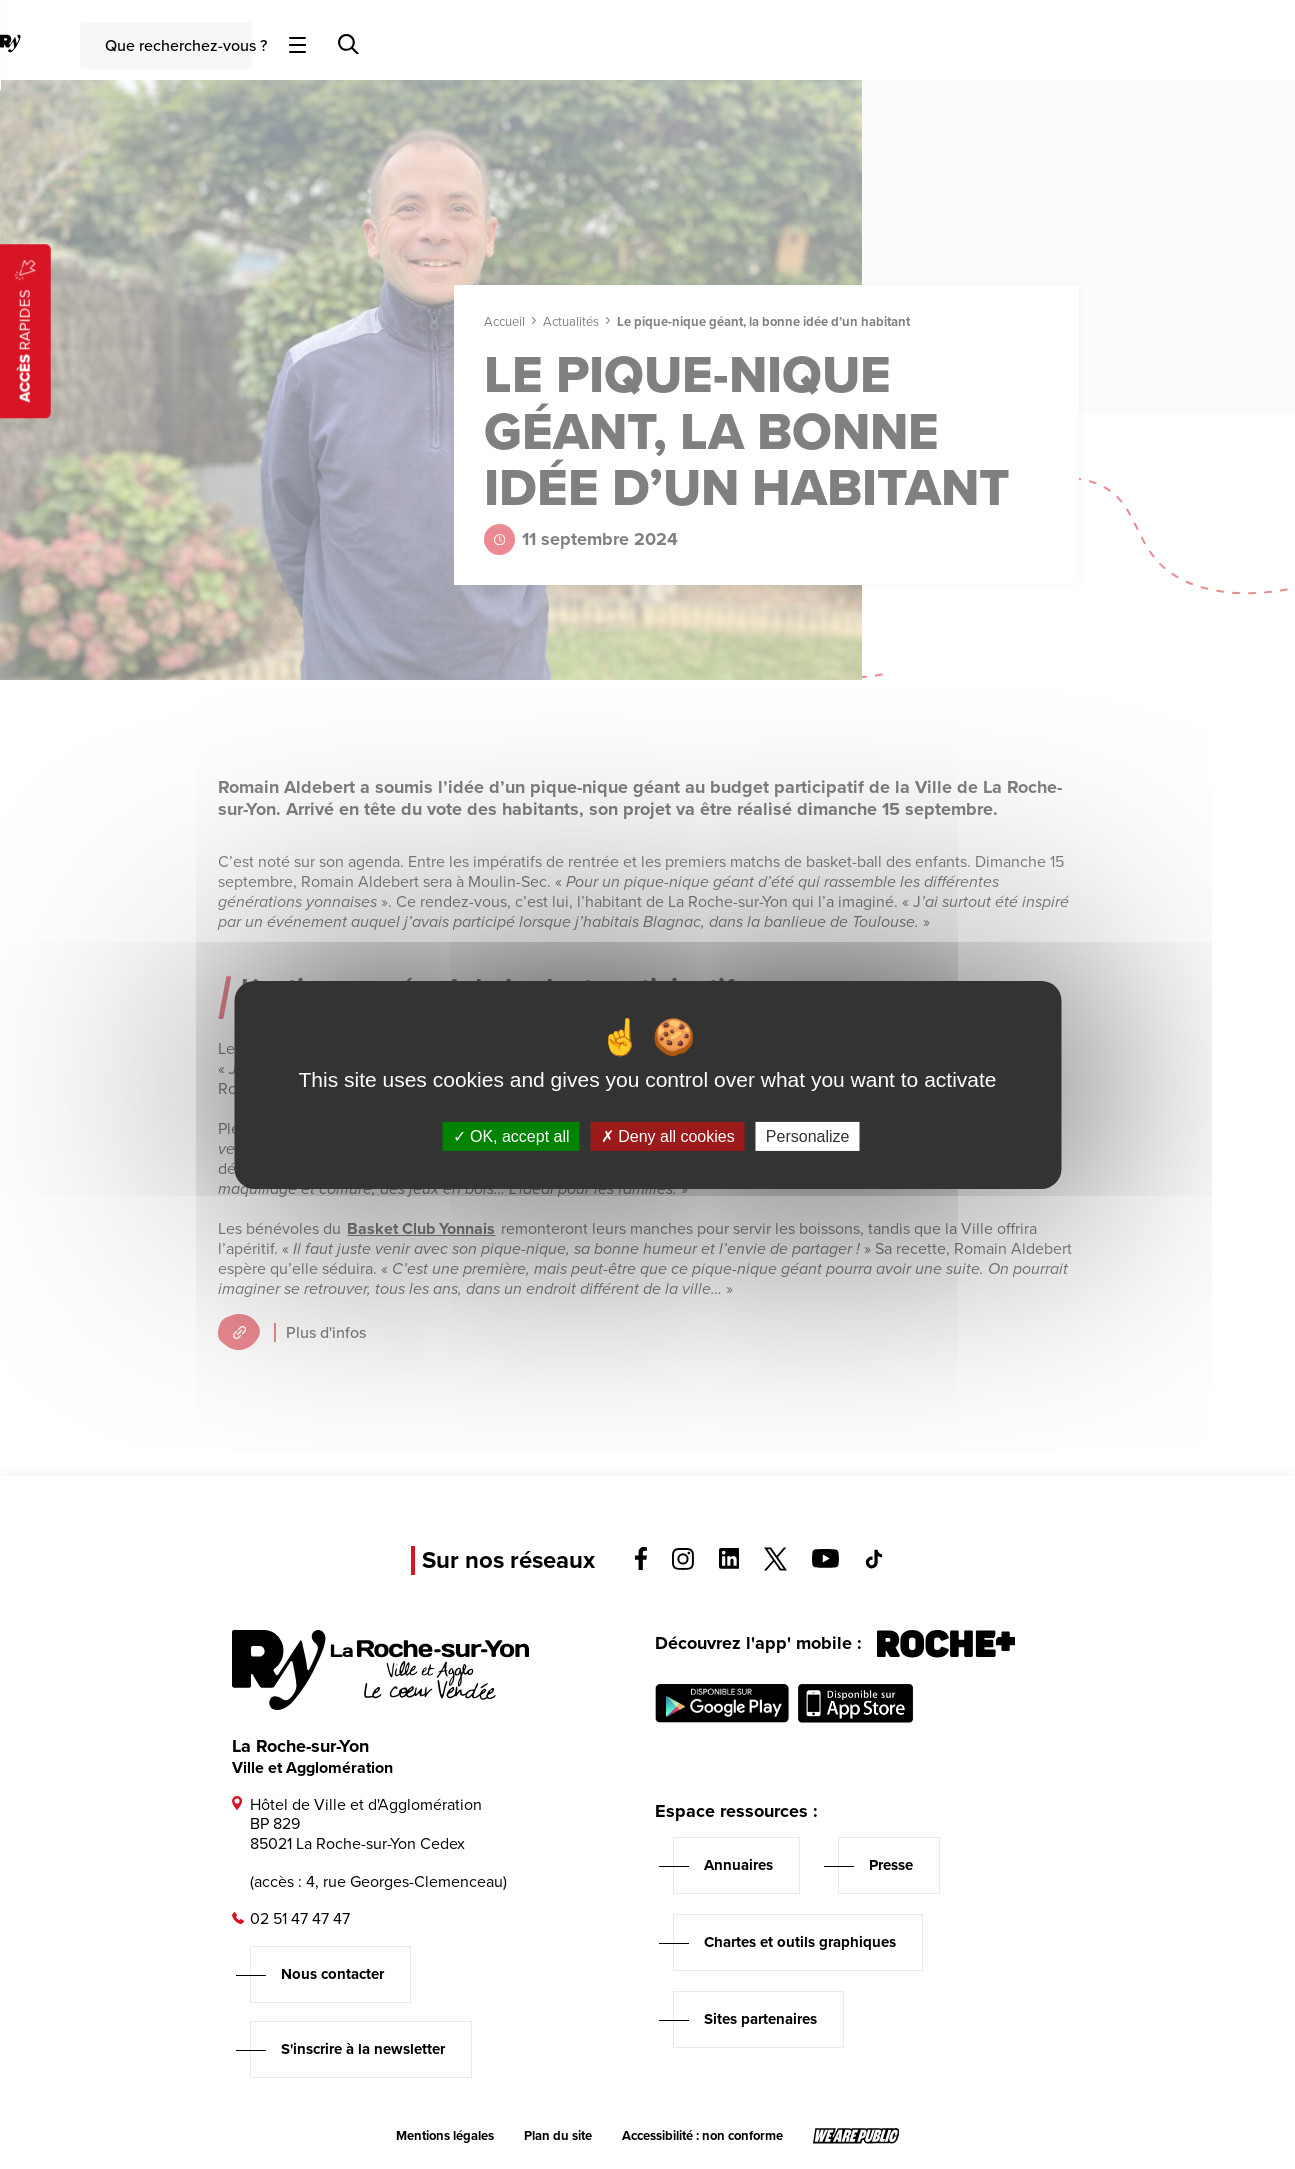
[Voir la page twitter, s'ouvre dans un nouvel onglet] (775, 1565)
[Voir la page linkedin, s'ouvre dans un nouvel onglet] (729, 1563)
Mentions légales (445, 2136)
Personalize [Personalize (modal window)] (808, 1135)
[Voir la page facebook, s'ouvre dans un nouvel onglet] (641, 1564)
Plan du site (558, 2136)
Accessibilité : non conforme (702, 2136)
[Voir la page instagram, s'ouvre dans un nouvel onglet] (683, 1564)
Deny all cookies (668, 1135)
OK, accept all (511, 1135)
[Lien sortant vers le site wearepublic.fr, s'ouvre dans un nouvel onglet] (856, 2136)
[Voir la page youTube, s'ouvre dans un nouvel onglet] (825, 1562)
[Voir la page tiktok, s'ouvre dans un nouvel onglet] (874, 1563)
